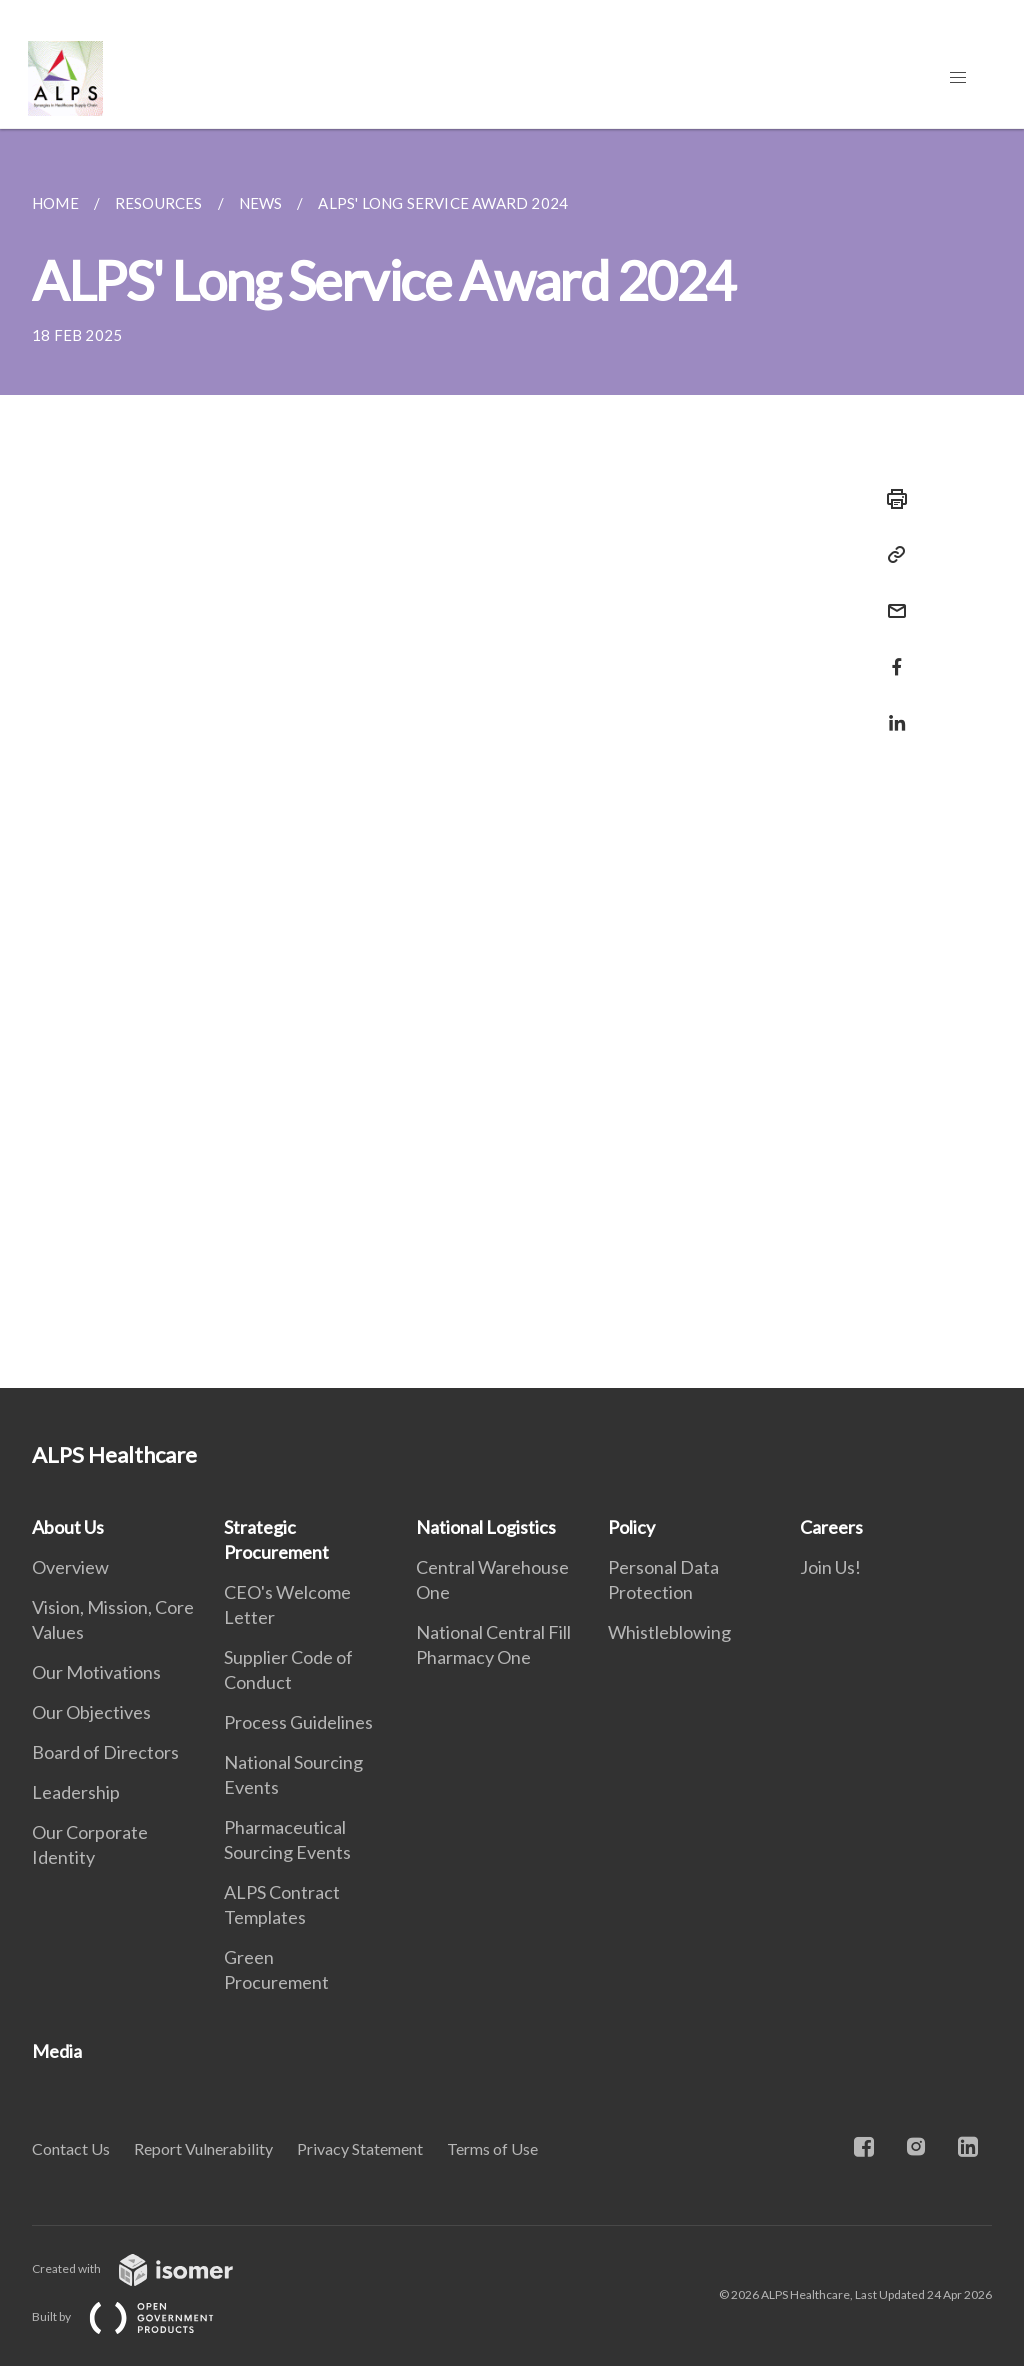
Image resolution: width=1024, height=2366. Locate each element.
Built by (139, 2316)
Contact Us (71, 2148)
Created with (148, 2268)
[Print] (891, 499)
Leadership (76, 1792)
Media (57, 2051)
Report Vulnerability (203, 2148)
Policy (631, 1527)
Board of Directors (105, 1752)
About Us (68, 1527)
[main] (512, 758)
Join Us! (830, 1567)
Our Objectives (91, 1712)
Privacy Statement (360, 2148)
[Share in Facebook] (891, 654)
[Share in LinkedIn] (891, 710)
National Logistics (486, 1527)
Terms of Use (492, 2148)
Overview (70, 1567)
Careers (831, 1527)
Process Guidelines (298, 1722)
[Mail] (891, 598)
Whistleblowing (669, 1632)
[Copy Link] (891, 555)
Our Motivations (96, 1672)
